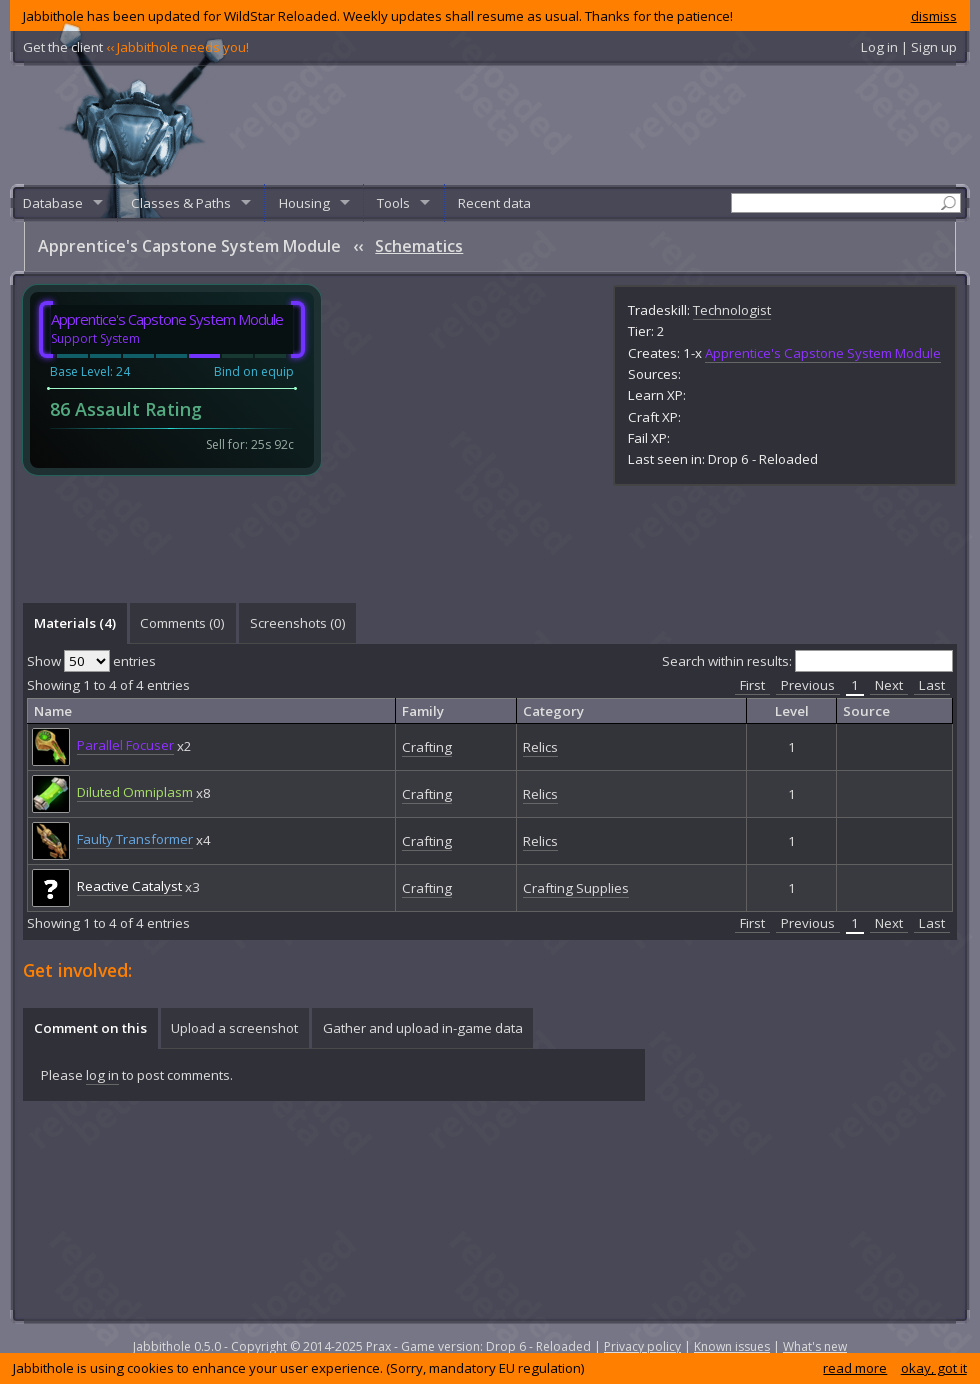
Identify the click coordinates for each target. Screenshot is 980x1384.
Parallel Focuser (125, 745)
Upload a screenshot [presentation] (234, 1028)
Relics (540, 747)
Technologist (732, 310)
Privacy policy (642, 1346)
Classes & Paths (181, 203)
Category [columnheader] (553, 711)
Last (932, 685)
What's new (815, 1346)
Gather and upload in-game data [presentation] (423, 1028)
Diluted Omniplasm (135, 792)
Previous (808, 685)
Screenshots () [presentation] (298, 623)
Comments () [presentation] (182, 623)
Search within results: (807, 661)
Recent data (494, 203)
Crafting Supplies (576, 888)
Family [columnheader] (423, 711)
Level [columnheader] (792, 711)
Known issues (732, 1346)
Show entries (91, 661)
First (752, 685)
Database (53, 203)
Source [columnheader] (866, 711)
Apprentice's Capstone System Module (823, 353)
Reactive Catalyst (129, 886)
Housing (304, 203)
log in (102, 1075)
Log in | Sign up (909, 47)
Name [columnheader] (53, 711)
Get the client (136, 47)
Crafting (427, 747)
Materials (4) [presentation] (75, 623)
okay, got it (934, 1368)
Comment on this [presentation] (90, 1028)
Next (889, 685)
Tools (393, 203)
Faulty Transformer (135, 839)
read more (855, 1368)
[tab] (74, 623)
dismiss (934, 16)
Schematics (419, 246)
